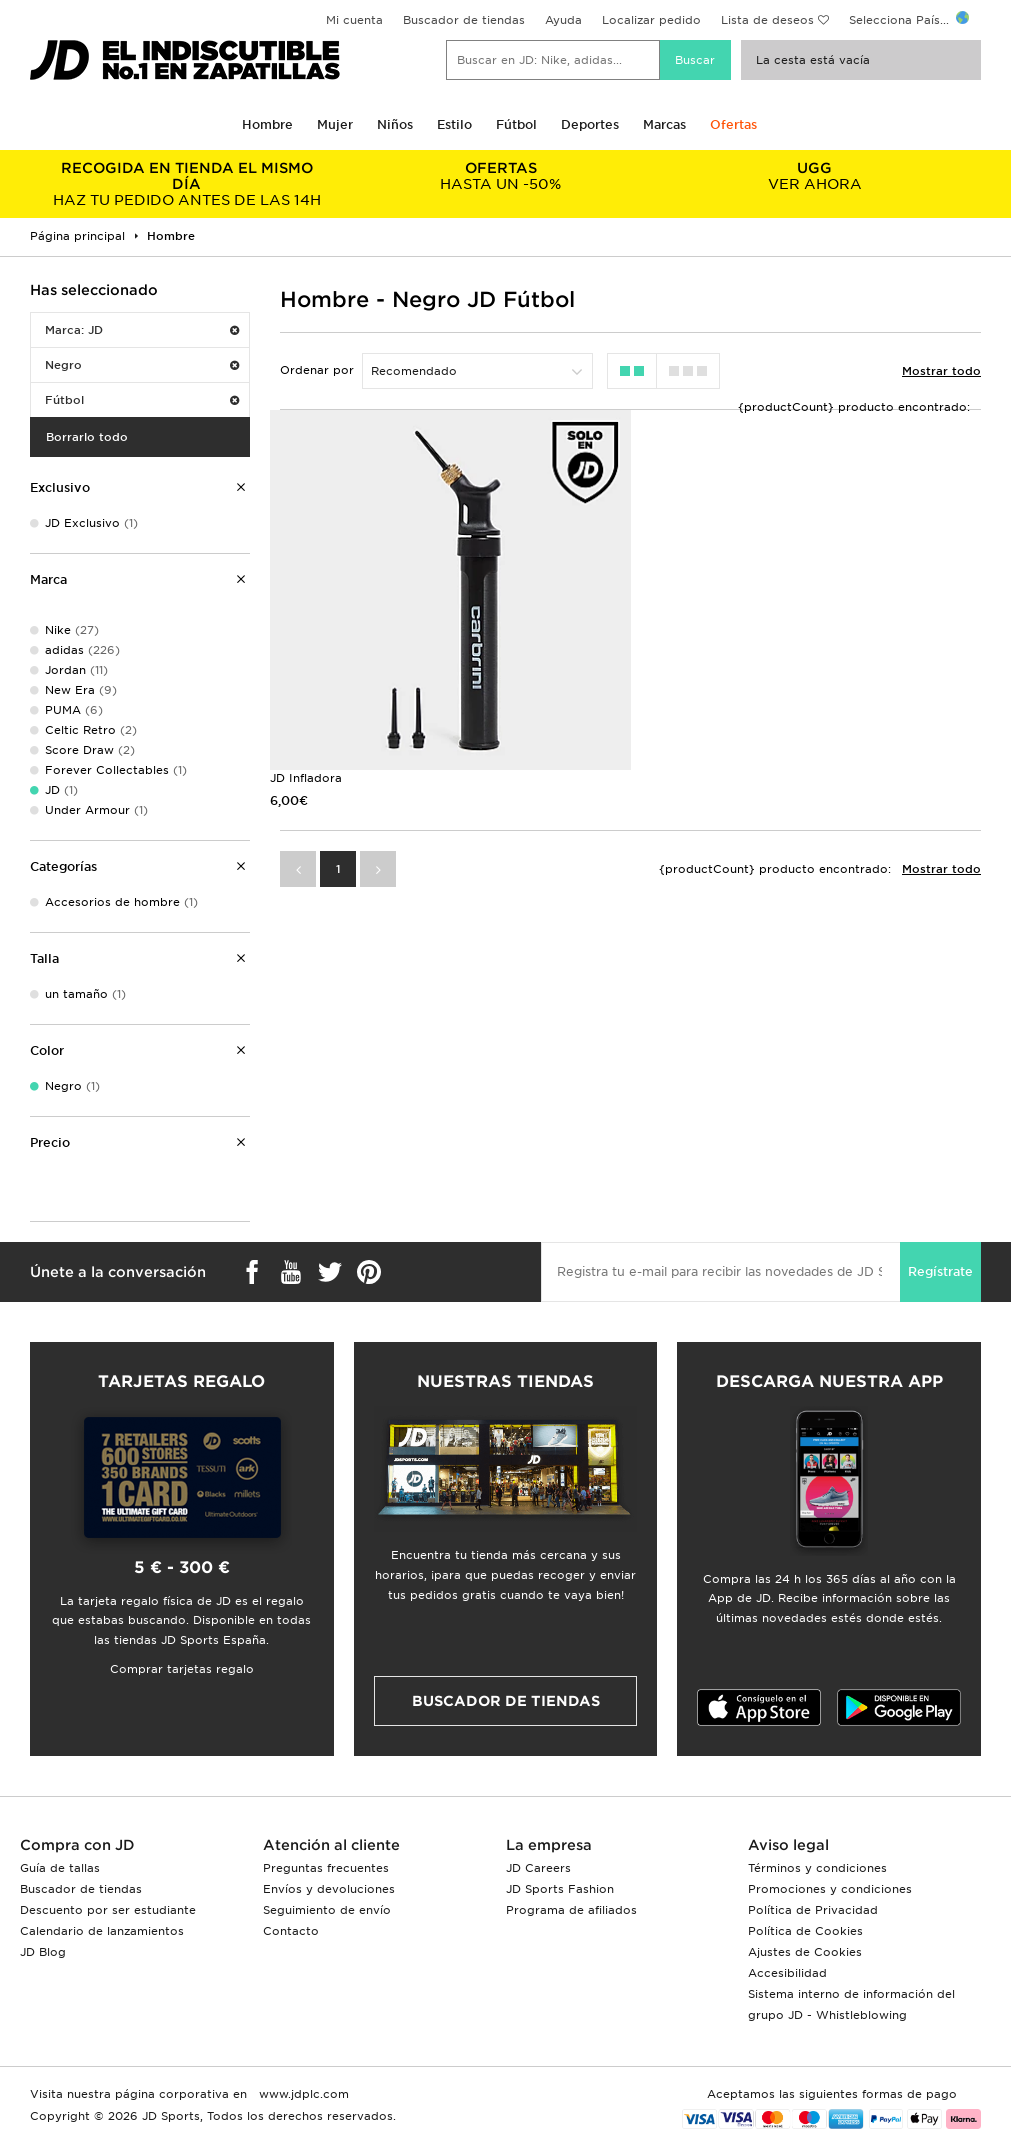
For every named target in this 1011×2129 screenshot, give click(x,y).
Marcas (664, 124)
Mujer (335, 124)
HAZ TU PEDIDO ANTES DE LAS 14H (187, 184)
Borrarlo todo (87, 437)
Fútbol (516, 124)
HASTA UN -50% (501, 176)
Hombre (267, 124)
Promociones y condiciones (830, 1889)
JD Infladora (306, 778)
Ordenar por (317, 370)
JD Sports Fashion (560, 1889)
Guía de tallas (60, 1868)
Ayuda (563, 20)
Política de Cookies (805, 1931)
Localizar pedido (651, 20)
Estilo (454, 124)
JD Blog (43, 1952)
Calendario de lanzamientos (102, 1931)
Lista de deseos (767, 20)
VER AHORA (815, 176)
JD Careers (538, 1868)
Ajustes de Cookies (805, 1952)
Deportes (590, 124)
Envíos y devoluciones (329, 1889)
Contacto (291, 1931)
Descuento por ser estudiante (108, 1910)
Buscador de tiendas (464, 20)
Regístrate (940, 1271)
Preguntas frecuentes (326, 1868)
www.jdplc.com (302, 2094)
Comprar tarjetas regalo (182, 1669)
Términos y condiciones (817, 1868)
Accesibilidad (787, 1973)
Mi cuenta (354, 20)
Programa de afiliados (571, 1910)
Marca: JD (142, 330)
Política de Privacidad (813, 1910)
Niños (395, 124)
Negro (142, 365)
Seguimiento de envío (327, 1910)
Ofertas (733, 124)
